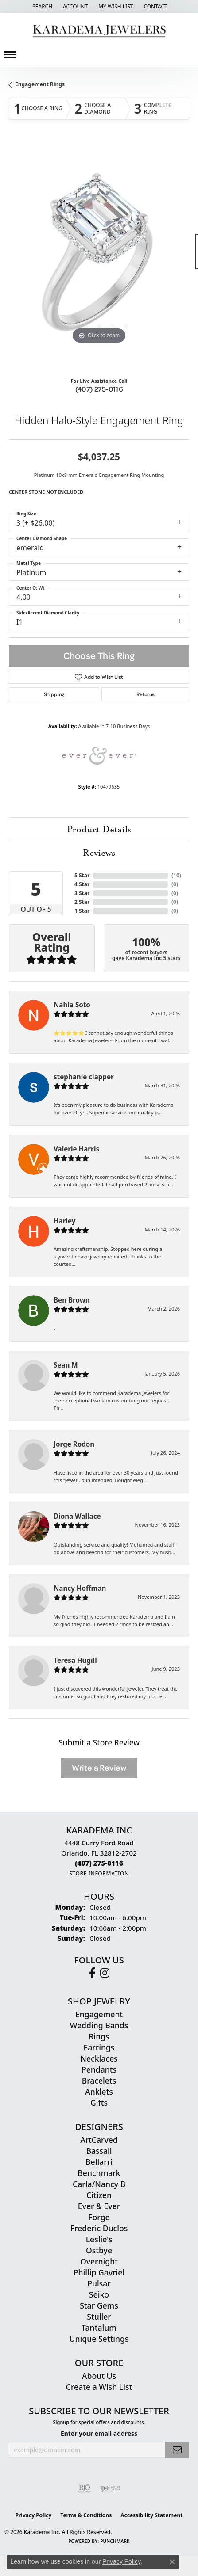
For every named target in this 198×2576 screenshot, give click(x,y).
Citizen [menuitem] (99, 2195)
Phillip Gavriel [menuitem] (99, 2272)
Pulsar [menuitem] (99, 2283)
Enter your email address (99, 2433)
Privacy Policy (34, 2515)
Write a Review (99, 1767)
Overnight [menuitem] (99, 2261)
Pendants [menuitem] (99, 2069)
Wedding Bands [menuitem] (99, 2025)
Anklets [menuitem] (99, 2091)
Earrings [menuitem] (99, 2047)
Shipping (54, 694)
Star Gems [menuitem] (99, 2305)
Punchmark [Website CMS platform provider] (115, 2541)
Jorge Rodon (74, 1444)
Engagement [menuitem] (99, 2014)
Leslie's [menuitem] (99, 2239)
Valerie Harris (76, 1148)
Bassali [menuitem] (99, 2150)
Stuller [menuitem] (99, 2316)
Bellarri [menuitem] (99, 2162)
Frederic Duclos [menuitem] (99, 2228)
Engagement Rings (40, 84)
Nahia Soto (72, 1004)
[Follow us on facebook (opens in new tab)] (92, 1973)
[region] (99, 256)
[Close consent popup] (172, 2562)
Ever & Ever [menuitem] (99, 2206)
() (176, 875)
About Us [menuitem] (99, 2375)
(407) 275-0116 (99, 389)
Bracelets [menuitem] (99, 2080)
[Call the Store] (99, 1863)
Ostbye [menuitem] (99, 2250)
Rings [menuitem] (99, 2036)
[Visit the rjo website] (84, 2488)
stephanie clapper (84, 1076)
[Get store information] (99, 1873)
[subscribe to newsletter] (177, 2450)
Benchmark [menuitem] (99, 2173)
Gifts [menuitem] (99, 2102)
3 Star (81, 893)
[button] (41, 6)
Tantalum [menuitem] (99, 2327)
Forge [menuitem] (98, 2217)
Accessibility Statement (151, 2515)
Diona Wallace (77, 1516)
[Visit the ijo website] (110, 2488)
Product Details (99, 829)
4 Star (81, 884)
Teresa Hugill (75, 1660)
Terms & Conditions (86, 2515)
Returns (145, 694)
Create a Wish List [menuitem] (99, 2387)
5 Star (81, 875)
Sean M (66, 1364)
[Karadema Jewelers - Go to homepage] (99, 31)
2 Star (81, 902)
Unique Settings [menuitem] (99, 2338)
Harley (64, 1220)
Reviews (99, 852)
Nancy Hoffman (80, 1588)
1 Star (81, 911)
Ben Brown (72, 1300)
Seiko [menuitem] (99, 2294)
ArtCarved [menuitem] (99, 2139)
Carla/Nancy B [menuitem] (99, 2184)
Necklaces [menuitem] (98, 2058)
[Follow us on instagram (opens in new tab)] (104, 1973)
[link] (154, 6)
